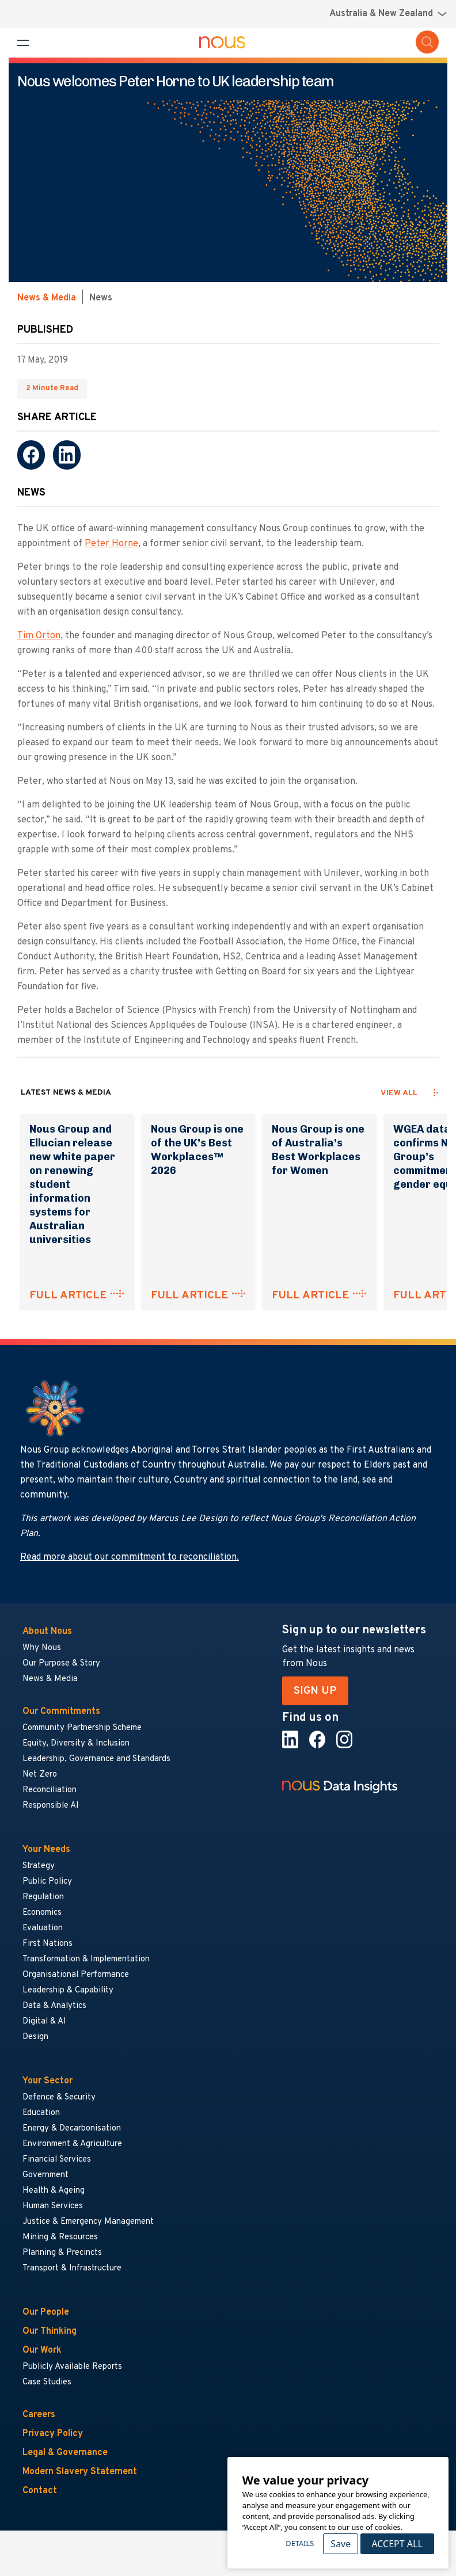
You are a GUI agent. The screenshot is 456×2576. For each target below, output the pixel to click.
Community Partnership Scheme (82, 1728)
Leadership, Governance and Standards (96, 1759)
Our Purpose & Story (61, 1663)
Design (35, 2037)
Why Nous (41, 1648)
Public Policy (47, 1881)
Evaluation (42, 1928)
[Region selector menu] (388, 14)
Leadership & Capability (67, 1990)
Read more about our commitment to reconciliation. (129, 1557)
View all (399, 1093)
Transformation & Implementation (86, 1959)
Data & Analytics (54, 2005)
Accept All (396, 2543)
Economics (42, 1912)
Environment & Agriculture (72, 2144)
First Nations (47, 1943)
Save (340, 2543)
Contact (39, 2491)
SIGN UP (315, 1691)
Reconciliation (49, 1790)
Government (45, 2175)
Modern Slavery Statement (79, 2472)
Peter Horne (111, 544)
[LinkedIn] (67, 455)
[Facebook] (31, 455)
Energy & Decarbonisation (71, 2128)
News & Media (46, 298)
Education (41, 2113)
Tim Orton (38, 636)
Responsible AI (50, 1805)
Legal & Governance (65, 2453)
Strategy (38, 1866)
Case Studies (46, 2382)
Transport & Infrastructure (71, 2268)
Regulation (43, 1897)
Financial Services (56, 2159)
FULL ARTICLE (68, 1295)
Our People (45, 2312)
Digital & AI (44, 2021)
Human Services (52, 2206)
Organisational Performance (75, 1974)
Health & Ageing (53, 2190)
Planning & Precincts (62, 2252)
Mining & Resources (60, 2237)
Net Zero (39, 1774)
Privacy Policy (52, 2434)
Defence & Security (59, 2097)
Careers (38, 2415)
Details (300, 2543)
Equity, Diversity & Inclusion (76, 1743)
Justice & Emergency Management (88, 2221)
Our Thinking (49, 2331)
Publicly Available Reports (72, 2366)
